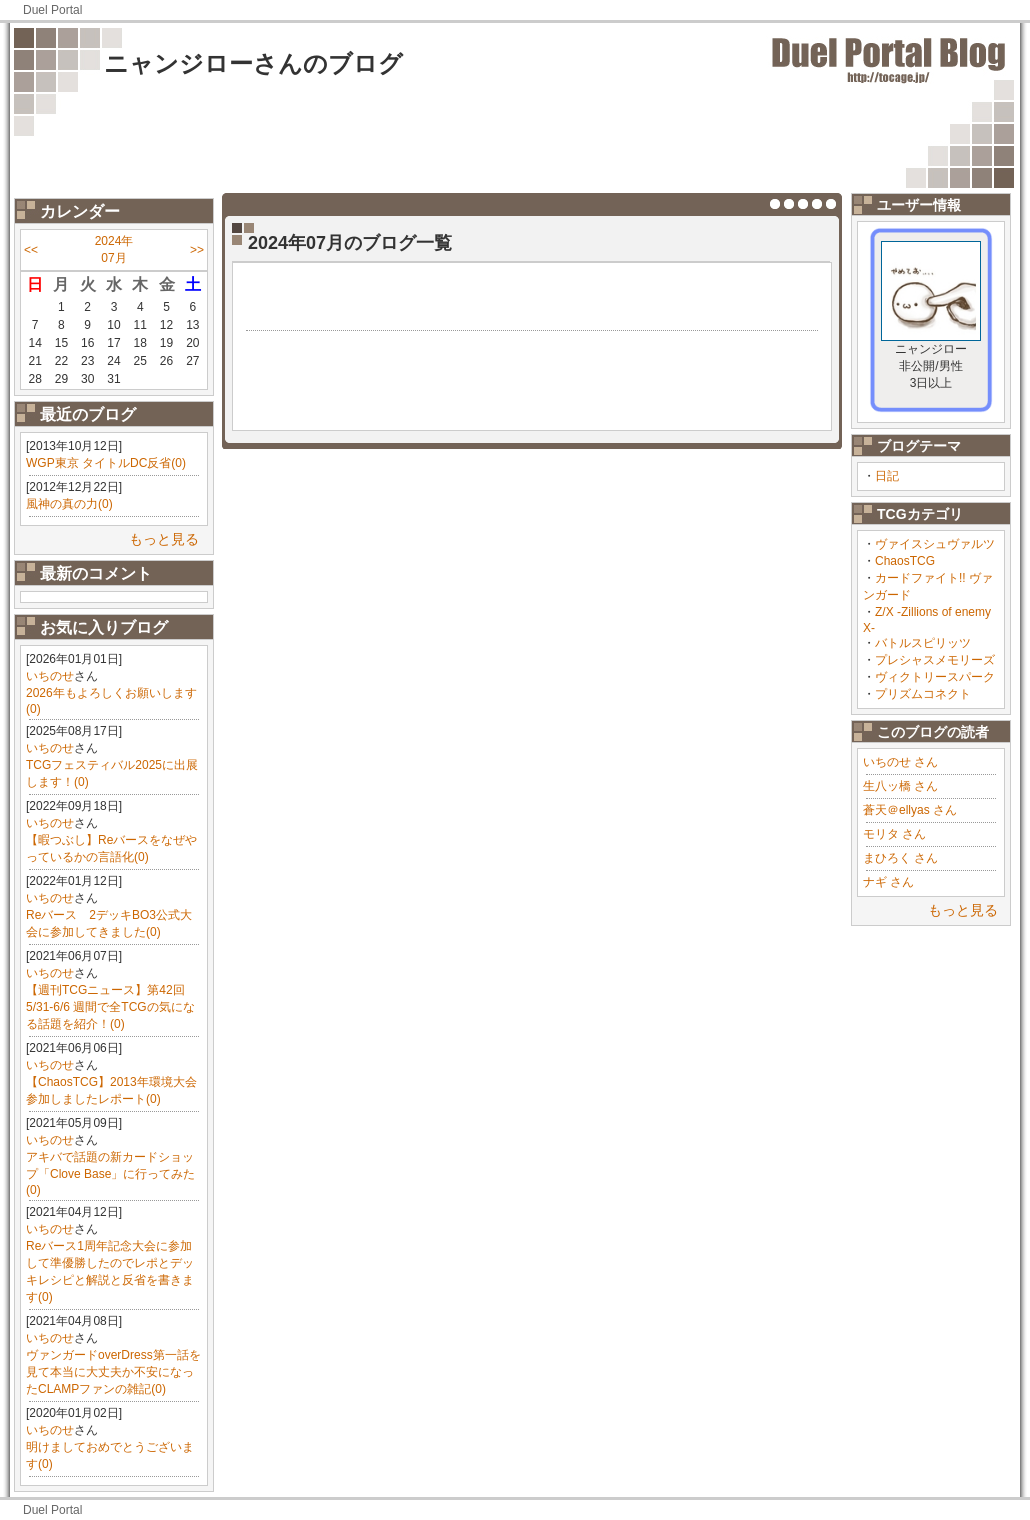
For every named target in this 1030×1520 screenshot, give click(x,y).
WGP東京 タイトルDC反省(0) (106, 463)
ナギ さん (888, 882)
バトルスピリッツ (923, 643)
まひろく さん (900, 858)
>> (197, 250)
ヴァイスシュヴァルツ (935, 544)
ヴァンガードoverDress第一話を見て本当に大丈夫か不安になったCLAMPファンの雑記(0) (113, 1372)
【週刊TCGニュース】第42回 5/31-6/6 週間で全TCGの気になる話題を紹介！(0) (110, 1007)
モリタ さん (894, 834)
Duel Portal (52, 10)
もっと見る (164, 539)
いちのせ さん (900, 762)
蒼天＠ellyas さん (910, 810)
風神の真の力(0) (69, 504)
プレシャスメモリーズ (935, 660)
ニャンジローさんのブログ (253, 63)
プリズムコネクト (923, 694)
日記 (887, 476)
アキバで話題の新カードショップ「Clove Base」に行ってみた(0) (110, 1173)
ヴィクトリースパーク (935, 677)
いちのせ (50, 676)
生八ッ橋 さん (900, 786)
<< (31, 250)
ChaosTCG (905, 561)
